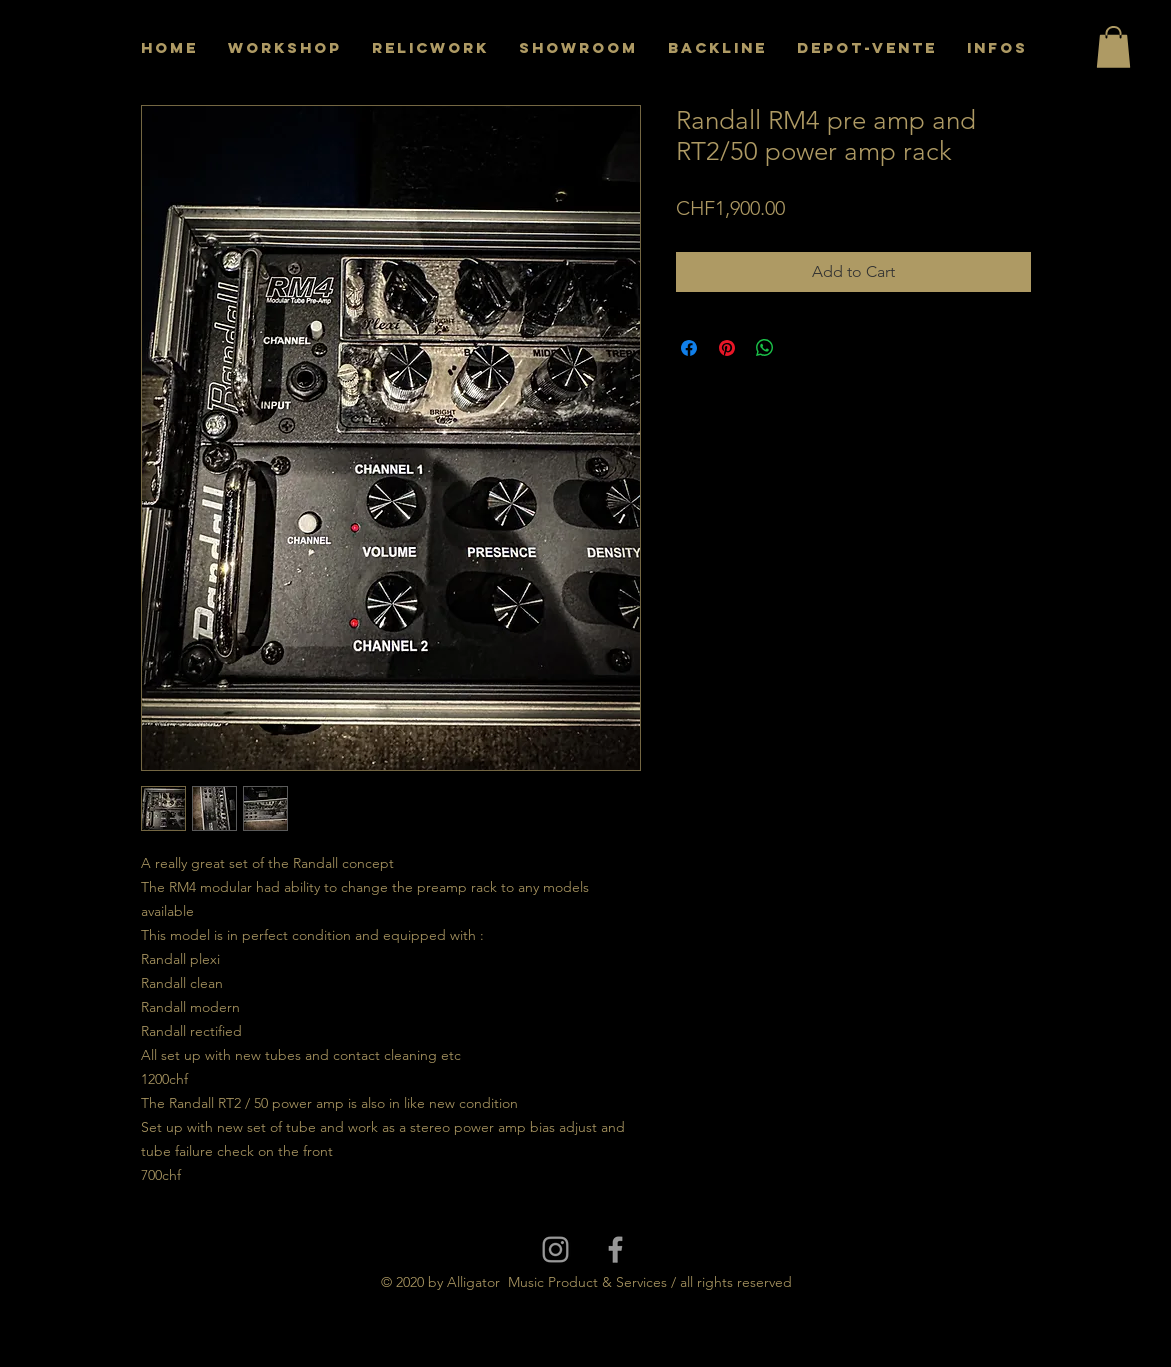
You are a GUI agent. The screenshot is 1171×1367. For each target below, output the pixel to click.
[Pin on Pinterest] (727, 348)
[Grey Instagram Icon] (555, 1249)
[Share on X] (803, 348)
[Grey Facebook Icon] (615, 1249)
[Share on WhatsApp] (765, 348)
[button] (1113, 47)
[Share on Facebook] (689, 348)
